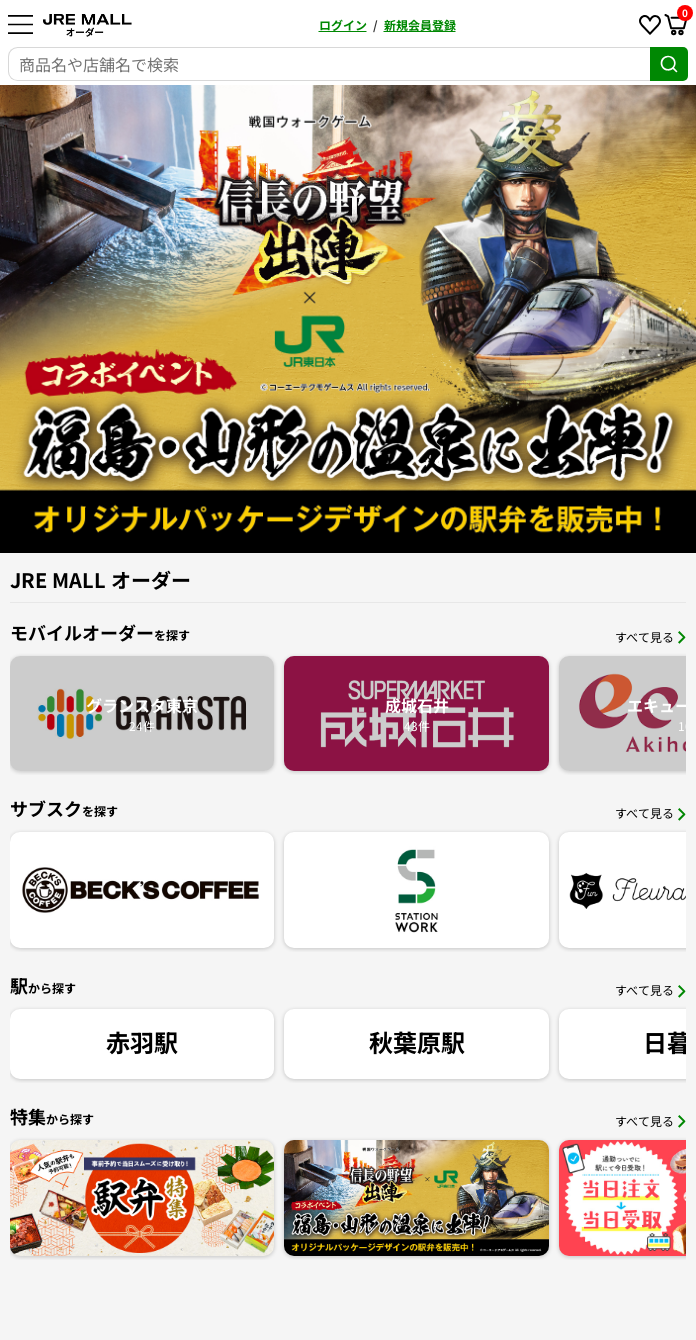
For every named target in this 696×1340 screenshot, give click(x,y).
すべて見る (650, 636)
